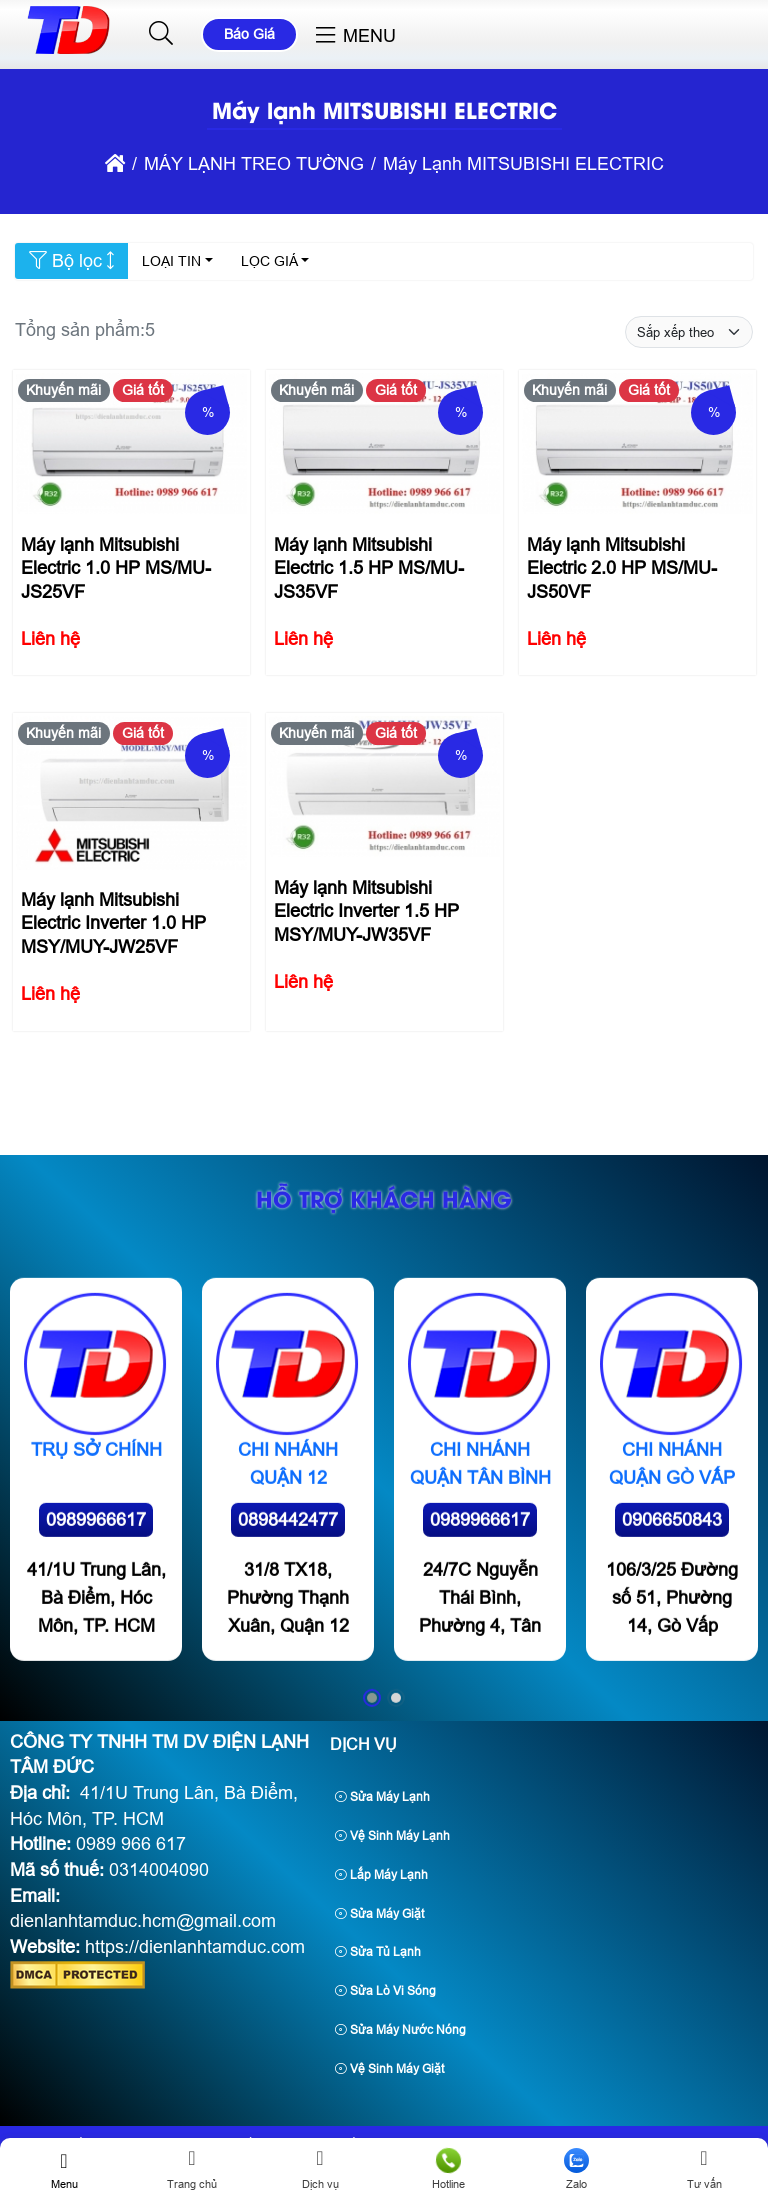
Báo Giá (249, 34)
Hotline (448, 2169)
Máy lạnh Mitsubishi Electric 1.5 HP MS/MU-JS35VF (368, 569)
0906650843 (672, 1649)
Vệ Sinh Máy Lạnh (392, 1836)
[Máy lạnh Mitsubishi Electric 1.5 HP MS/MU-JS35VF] (384, 448)
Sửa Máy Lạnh (382, 1797)
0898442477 (288, 1649)
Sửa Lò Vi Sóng (385, 1991)
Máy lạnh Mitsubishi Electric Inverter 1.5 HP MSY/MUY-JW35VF (365, 911)
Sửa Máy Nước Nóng (400, 2030)
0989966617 (96, 1649)
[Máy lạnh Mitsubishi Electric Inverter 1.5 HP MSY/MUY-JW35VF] (384, 790)
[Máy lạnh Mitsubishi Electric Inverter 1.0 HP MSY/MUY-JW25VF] (131, 796)
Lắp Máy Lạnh (381, 1875)
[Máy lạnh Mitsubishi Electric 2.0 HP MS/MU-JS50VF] (637, 448)
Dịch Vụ (363, 1744)
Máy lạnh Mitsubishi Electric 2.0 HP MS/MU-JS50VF (621, 569)
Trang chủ (192, 2169)
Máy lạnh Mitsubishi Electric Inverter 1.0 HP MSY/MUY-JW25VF (112, 923)
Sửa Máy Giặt (379, 1914)
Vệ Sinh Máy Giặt (389, 2069)
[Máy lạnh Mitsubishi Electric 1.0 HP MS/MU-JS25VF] (131, 448)
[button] (162, 34)
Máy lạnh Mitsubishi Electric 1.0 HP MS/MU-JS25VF (115, 569)
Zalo (576, 2169)
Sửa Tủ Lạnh (378, 1952)
